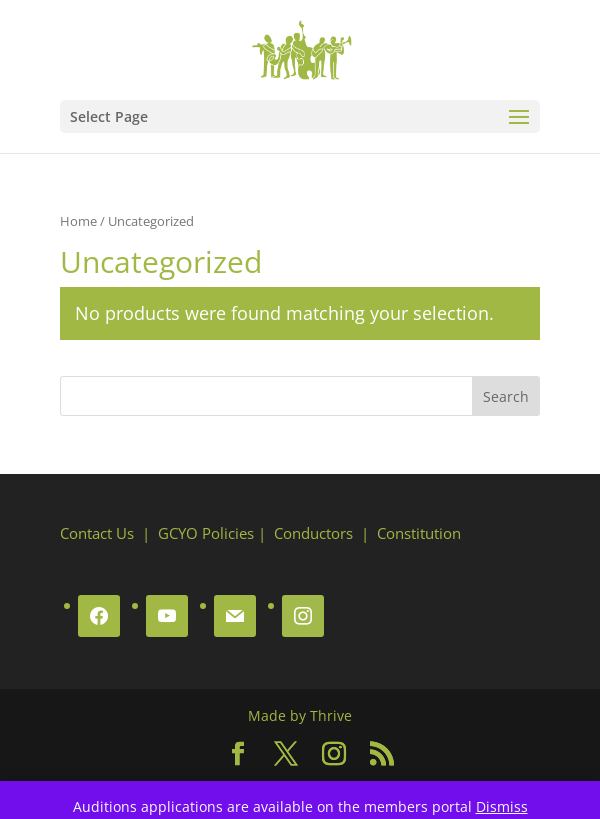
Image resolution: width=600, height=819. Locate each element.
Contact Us (97, 533)
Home (78, 221)
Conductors (313, 533)
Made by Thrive (300, 715)
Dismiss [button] (502, 806)
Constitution (419, 533)
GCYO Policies (206, 533)
